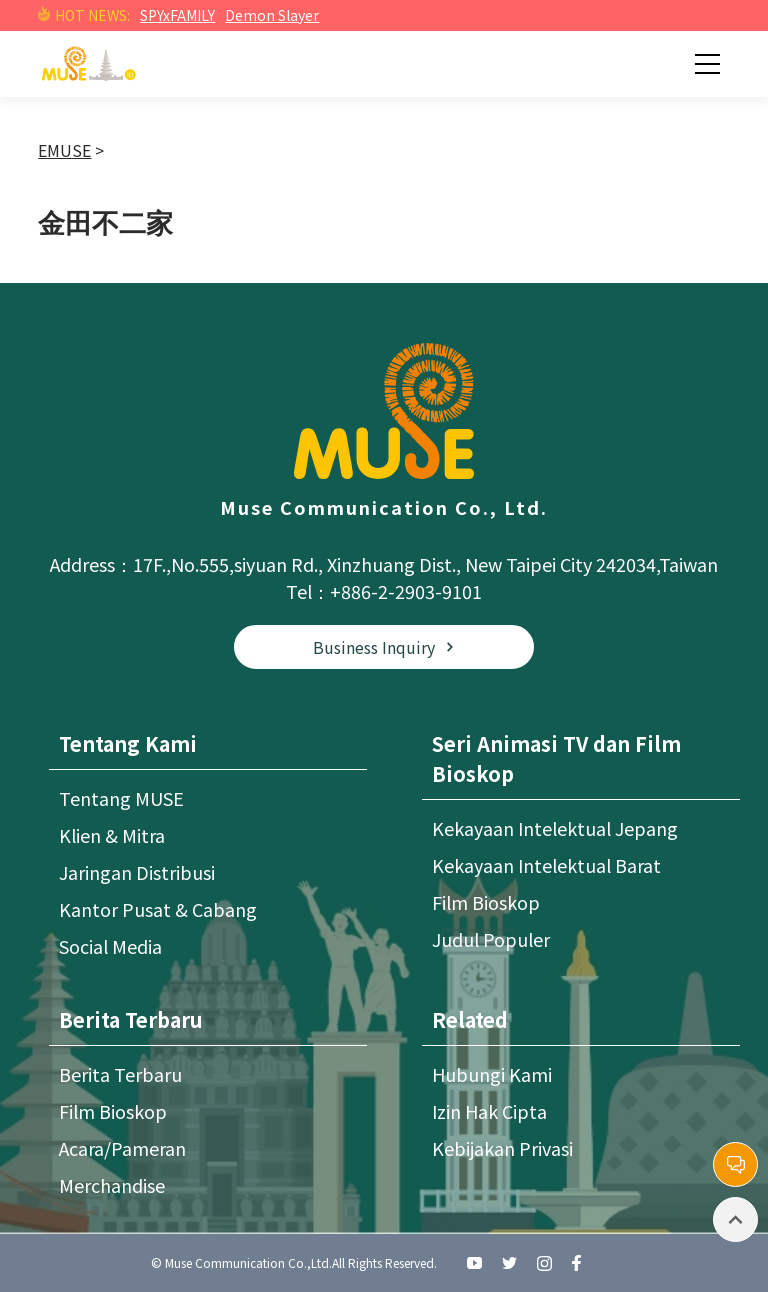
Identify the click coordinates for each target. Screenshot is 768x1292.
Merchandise (112, 1185)
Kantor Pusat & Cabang (158, 909)
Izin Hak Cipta (489, 1111)
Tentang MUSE (121, 798)
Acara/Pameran (122, 1148)
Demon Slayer (272, 15)
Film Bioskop (486, 902)
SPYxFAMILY (177, 15)
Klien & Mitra (112, 835)
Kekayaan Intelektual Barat (546, 865)
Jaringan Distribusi (137, 872)
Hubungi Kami (492, 1074)
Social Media (110, 946)
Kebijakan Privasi (502, 1148)
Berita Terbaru (120, 1074)
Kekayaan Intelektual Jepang (555, 828)
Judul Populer (491, 939)
